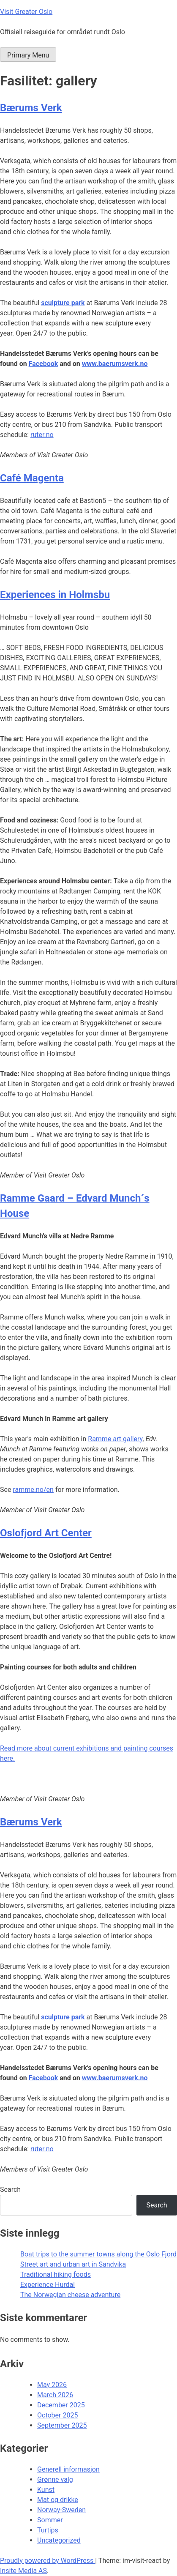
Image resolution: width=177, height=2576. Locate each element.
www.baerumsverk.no (115, 364)
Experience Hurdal (47, 2285)
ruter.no (42, 435)
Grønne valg (55, 2479)
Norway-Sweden (61, 2510)
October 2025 (57, 2415)
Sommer (50, 2520)
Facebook (43, 364)
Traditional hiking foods (55, 2274)
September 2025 (62, 2425)
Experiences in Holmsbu (55, 595)
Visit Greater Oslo (26, 12)
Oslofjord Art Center (46, 1533)
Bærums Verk (31, 108)
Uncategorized (59, 2540)
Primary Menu (28, 55)
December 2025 (61, 2405)
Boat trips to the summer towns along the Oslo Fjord (98, 2254)
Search (10, 2189)
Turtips (47, 2530)
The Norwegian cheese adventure (70, 2295)
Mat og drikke (57, 2500)
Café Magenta (32, 478)
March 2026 (55, 2395)
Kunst (45, 2490)
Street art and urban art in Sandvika (73, 2264)
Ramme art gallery (115, 1439)
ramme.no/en (33, 1490)
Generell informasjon (68, 2469)
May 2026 (52, 2385)
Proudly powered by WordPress (47, 2561)
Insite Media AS (23, 2571)
